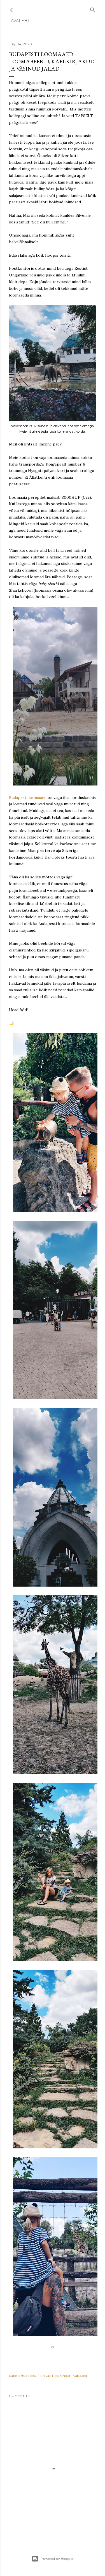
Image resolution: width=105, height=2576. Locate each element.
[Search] (92, 8)
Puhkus (44, 2375)
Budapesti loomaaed (27, 797)
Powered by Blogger (53, 2558)
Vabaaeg (80, 2375)
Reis (55, 2375)
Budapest (28, 2375)
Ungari (65, 2375)
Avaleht (20, 20)
